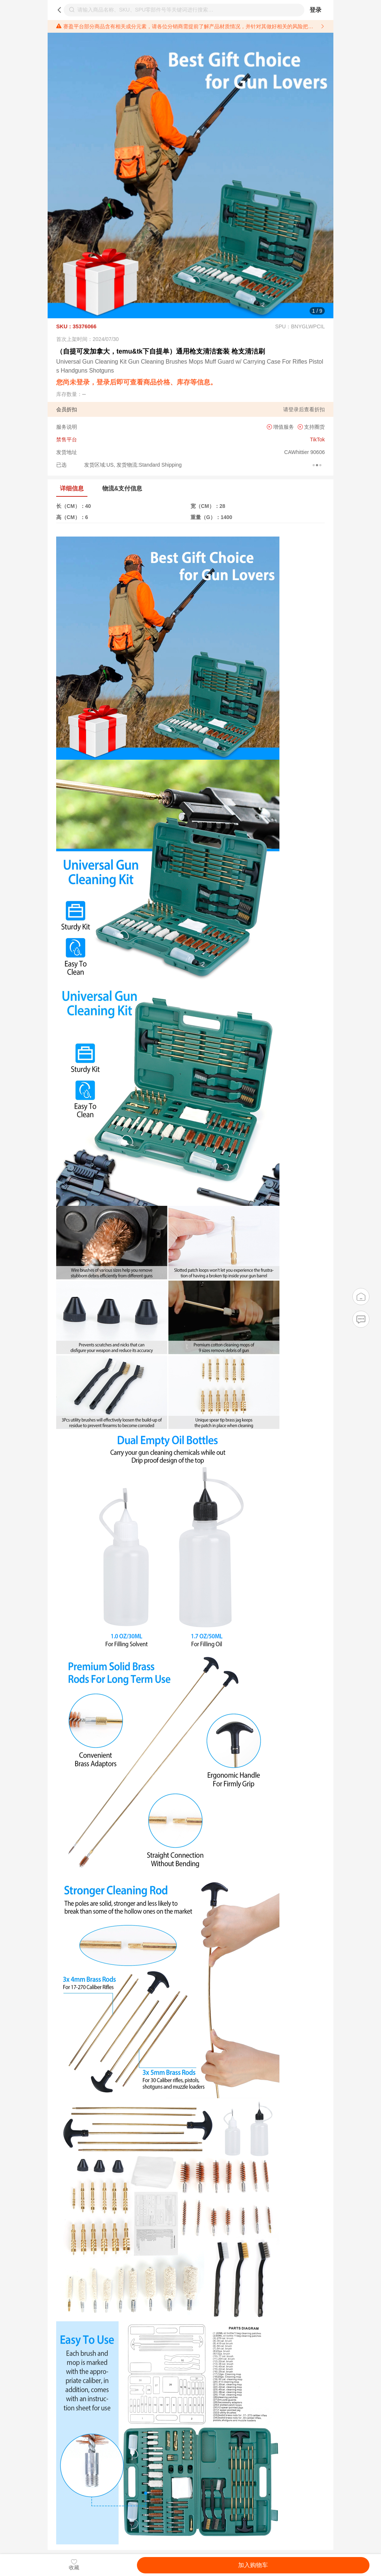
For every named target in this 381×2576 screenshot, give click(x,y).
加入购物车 (253, 2565)
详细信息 (72, 488)
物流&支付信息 (122, 488)
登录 (315, 10)
